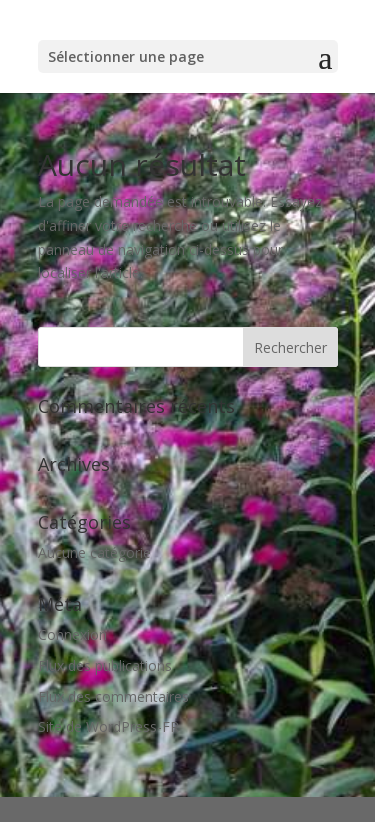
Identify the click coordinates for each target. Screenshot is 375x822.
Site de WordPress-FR (108, 726)
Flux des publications (105, 665)
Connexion (72, 634)
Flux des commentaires (113, 696)
